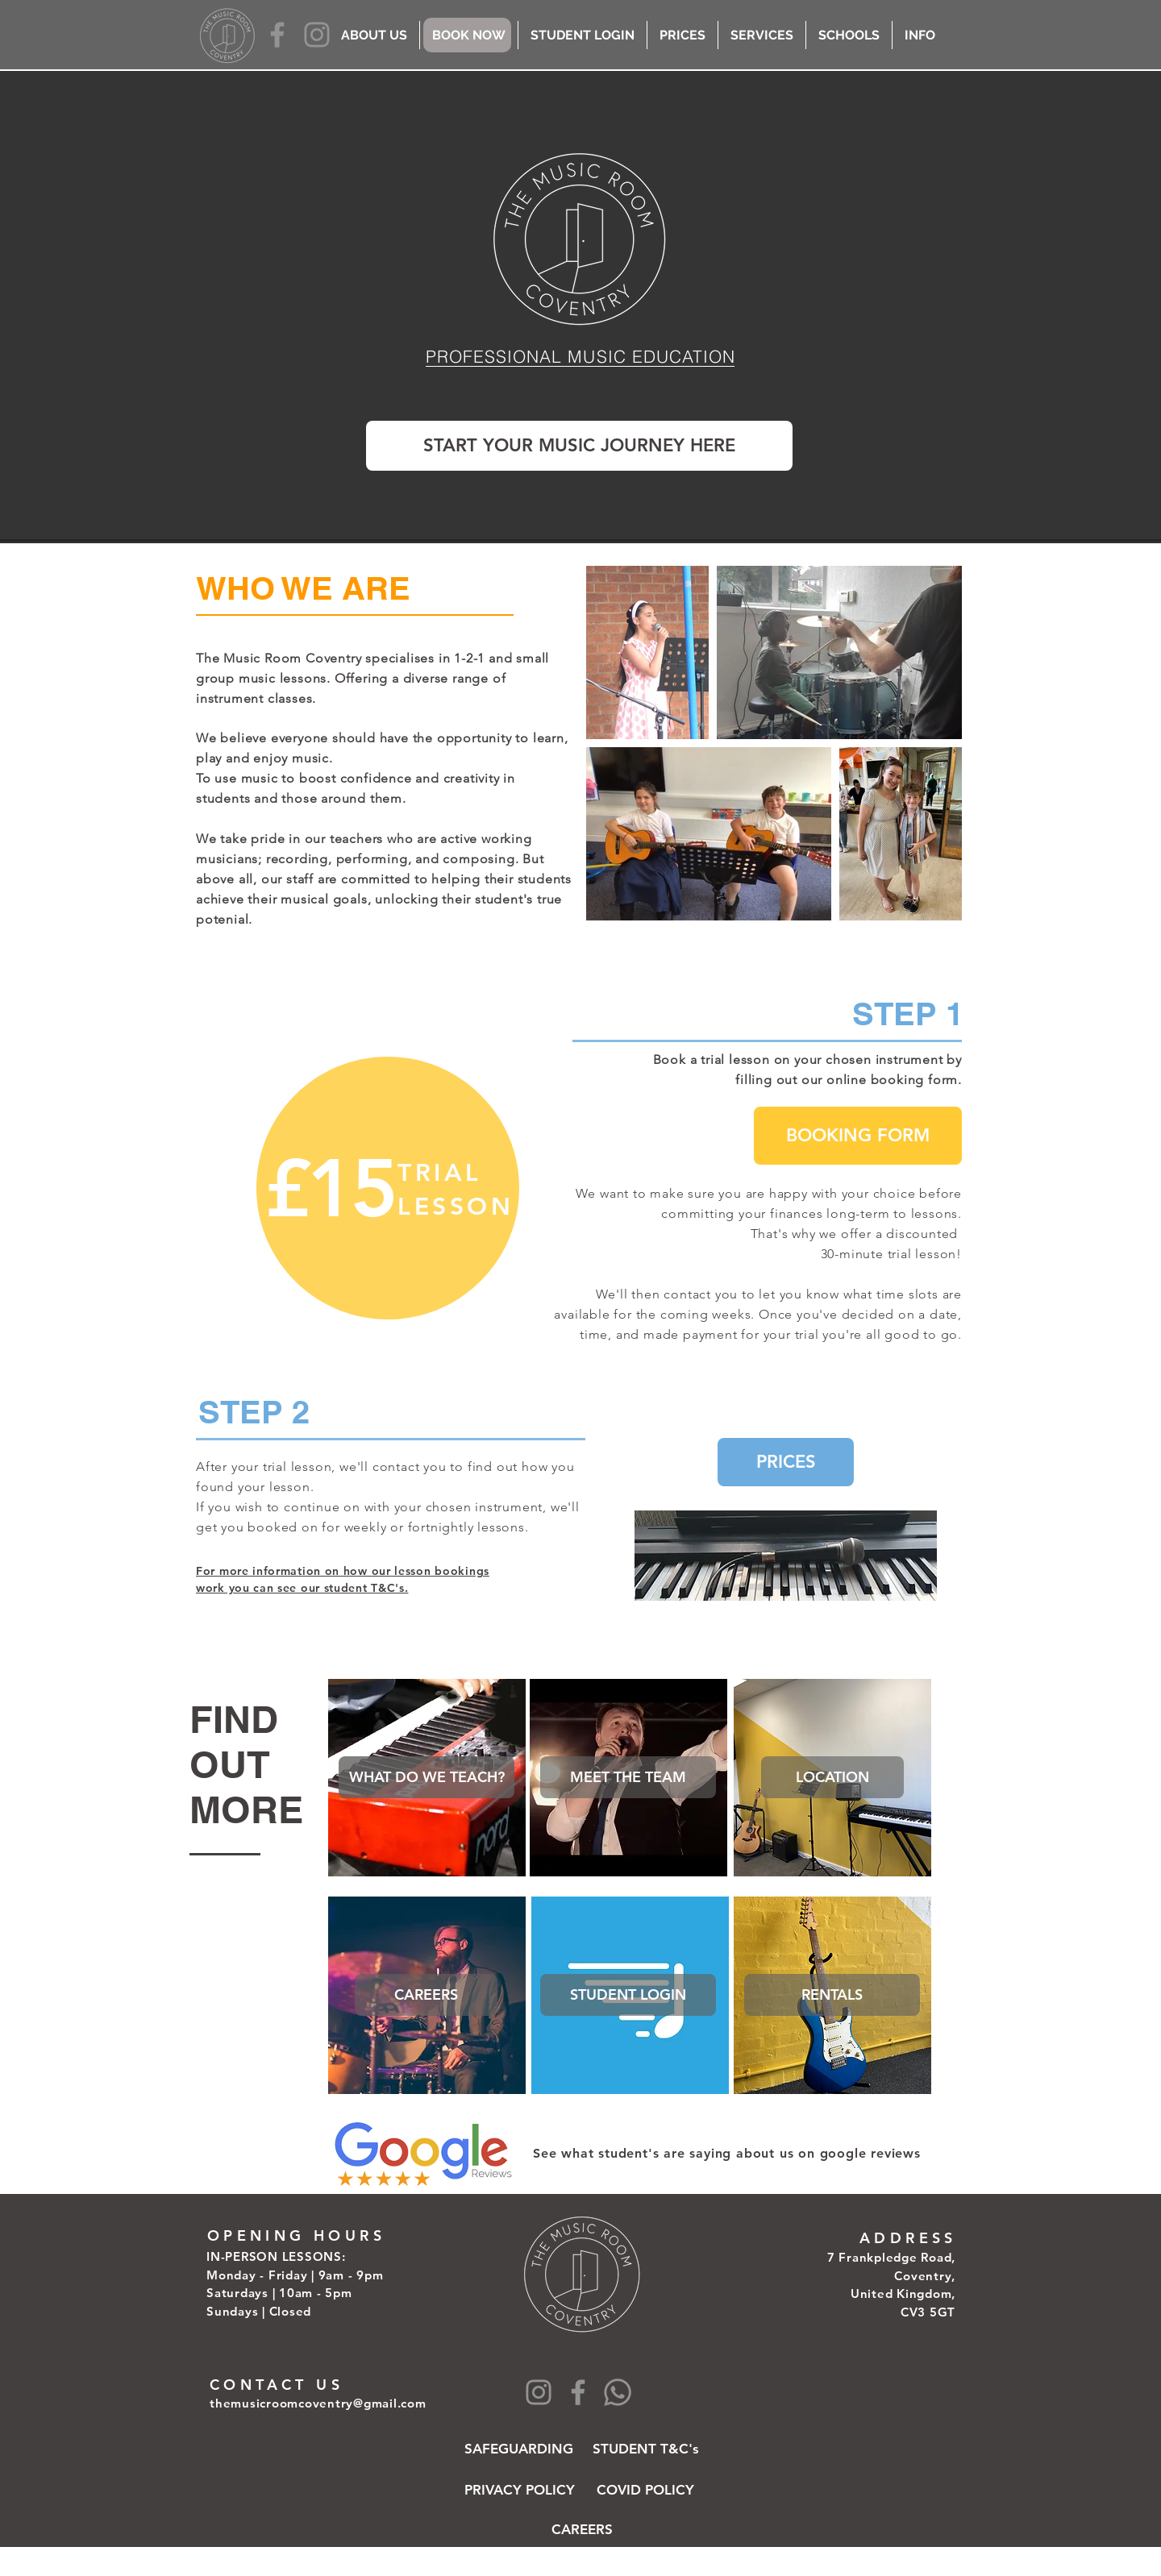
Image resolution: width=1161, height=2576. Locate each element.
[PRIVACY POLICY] (519, 2490)
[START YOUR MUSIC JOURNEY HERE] (579, 446)
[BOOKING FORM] (858, 1136)
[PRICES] (786, 1462)
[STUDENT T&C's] (646, 2449)
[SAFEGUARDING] (518, 2449)
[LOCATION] (832, 1777)
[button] (628, 1777)
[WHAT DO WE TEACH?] (426, 1777)
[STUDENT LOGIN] (628, 1995)
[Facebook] (277, 35)
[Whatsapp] (618, 2392)
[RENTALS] (832, 1995)
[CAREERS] (426, 1995)
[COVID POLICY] (645, 2490)
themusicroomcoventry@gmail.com (318, 2403)
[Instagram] (317, 35)
